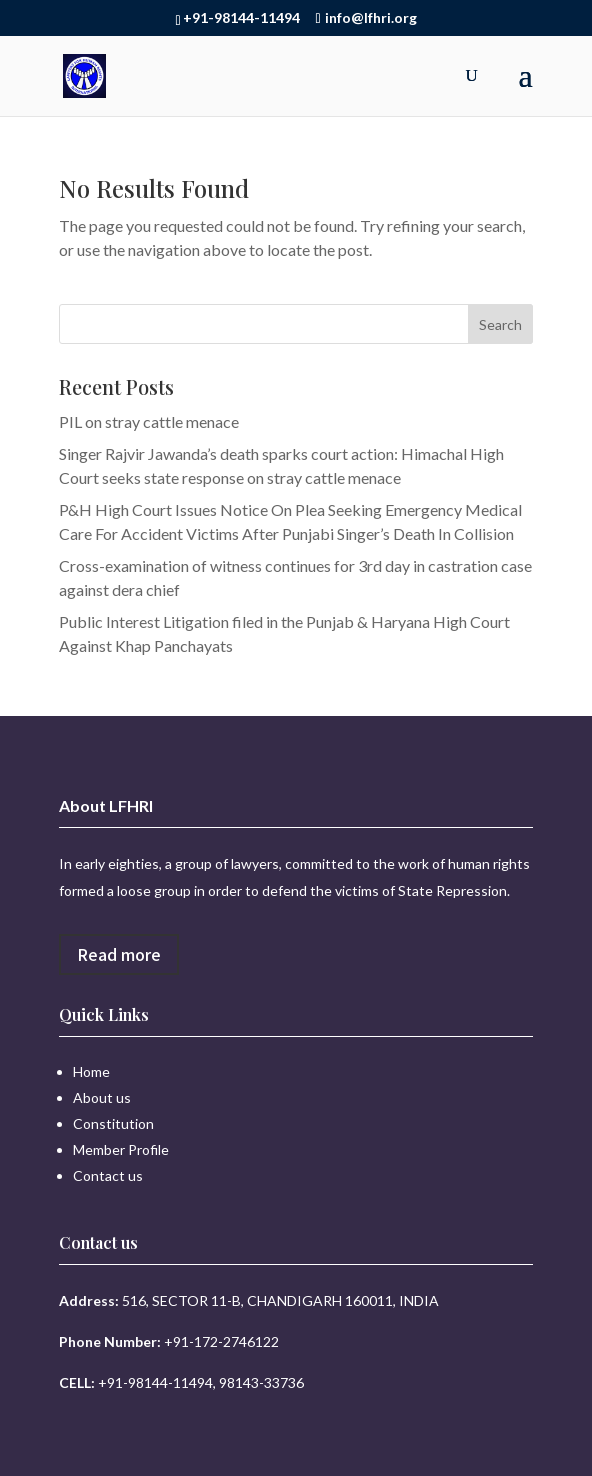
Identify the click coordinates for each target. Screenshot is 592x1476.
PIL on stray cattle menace (149, 421)
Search (500, 324)
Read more (119, 954)
